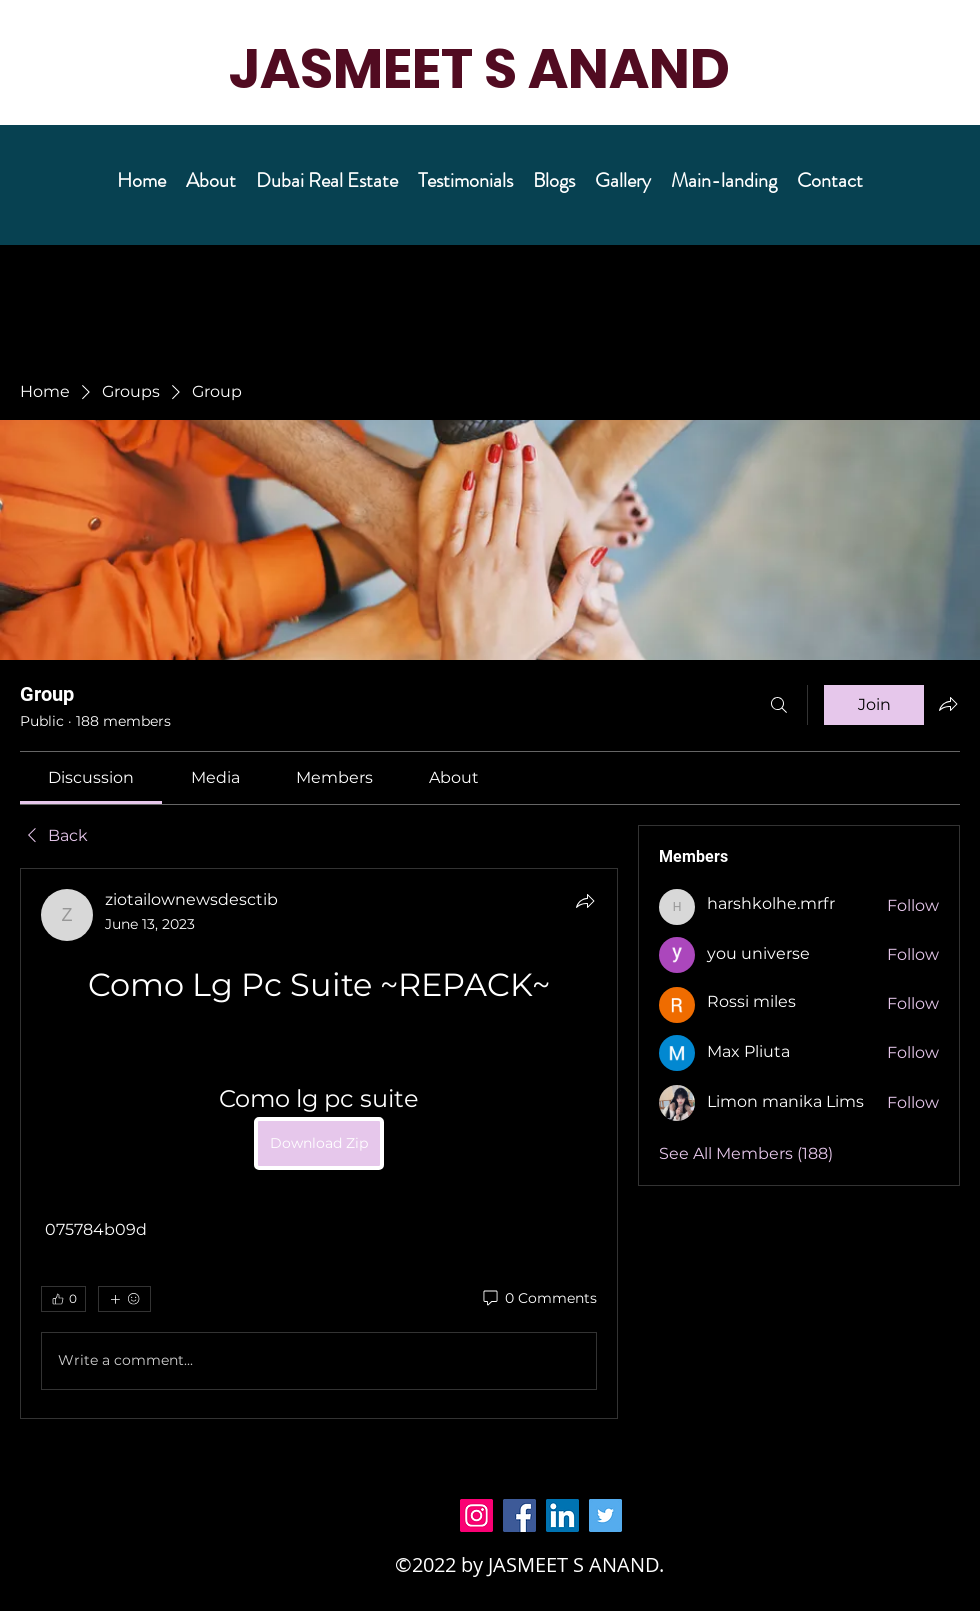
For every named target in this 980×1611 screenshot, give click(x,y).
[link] (91, 777)
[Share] (585, 901)
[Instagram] (476, 1515)
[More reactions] (124, 1299)
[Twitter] (605, 1515)
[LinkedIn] (562, 1515)
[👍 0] (63, 1299)
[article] (319, 1143)
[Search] (779, 705)
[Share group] (948, 704)
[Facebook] (519, 1515)
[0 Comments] (538, 1299)
